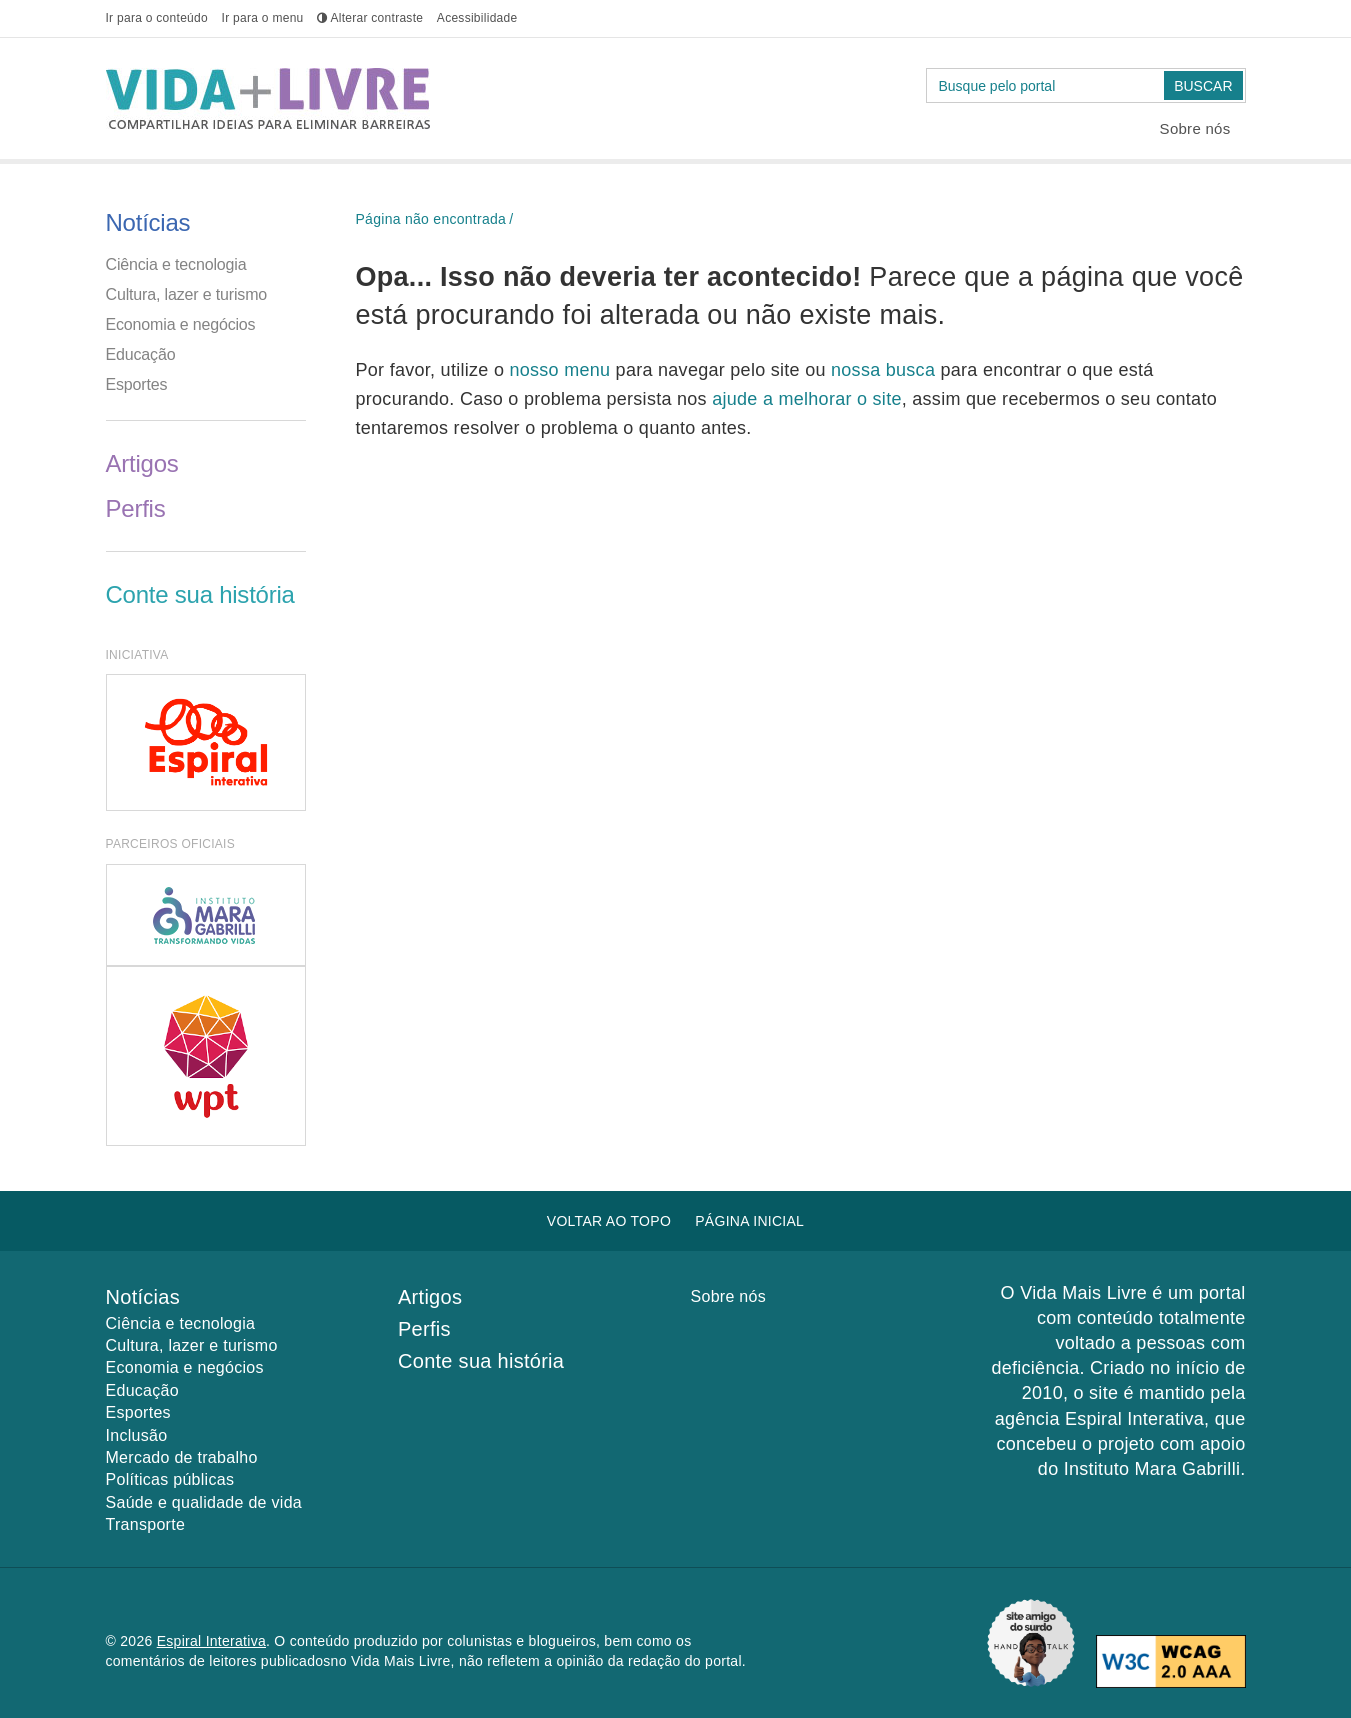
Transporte (146, 1524)
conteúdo (157, 18)
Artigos (142, 463)
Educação (141, 354)
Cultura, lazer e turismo (187, 294)
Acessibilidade (477, 18)
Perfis (136, 508)
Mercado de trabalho (182, 1457)
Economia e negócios (181, 324)
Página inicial (749, 1221)
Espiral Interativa (211, 1641)
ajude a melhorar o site (807, 399)
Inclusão (137, 1435)
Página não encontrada (431, 219)
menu (263, 18)
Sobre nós (1195, 128)
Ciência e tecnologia (176, 264)
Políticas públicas (170, 1479)
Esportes (137, 384)
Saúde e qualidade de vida (204, 1502)
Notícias (148, 222)
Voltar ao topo (609, 1221)
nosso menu (562, 370)
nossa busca (885, 370)
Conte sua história (200, 594)
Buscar (1203, 86)
